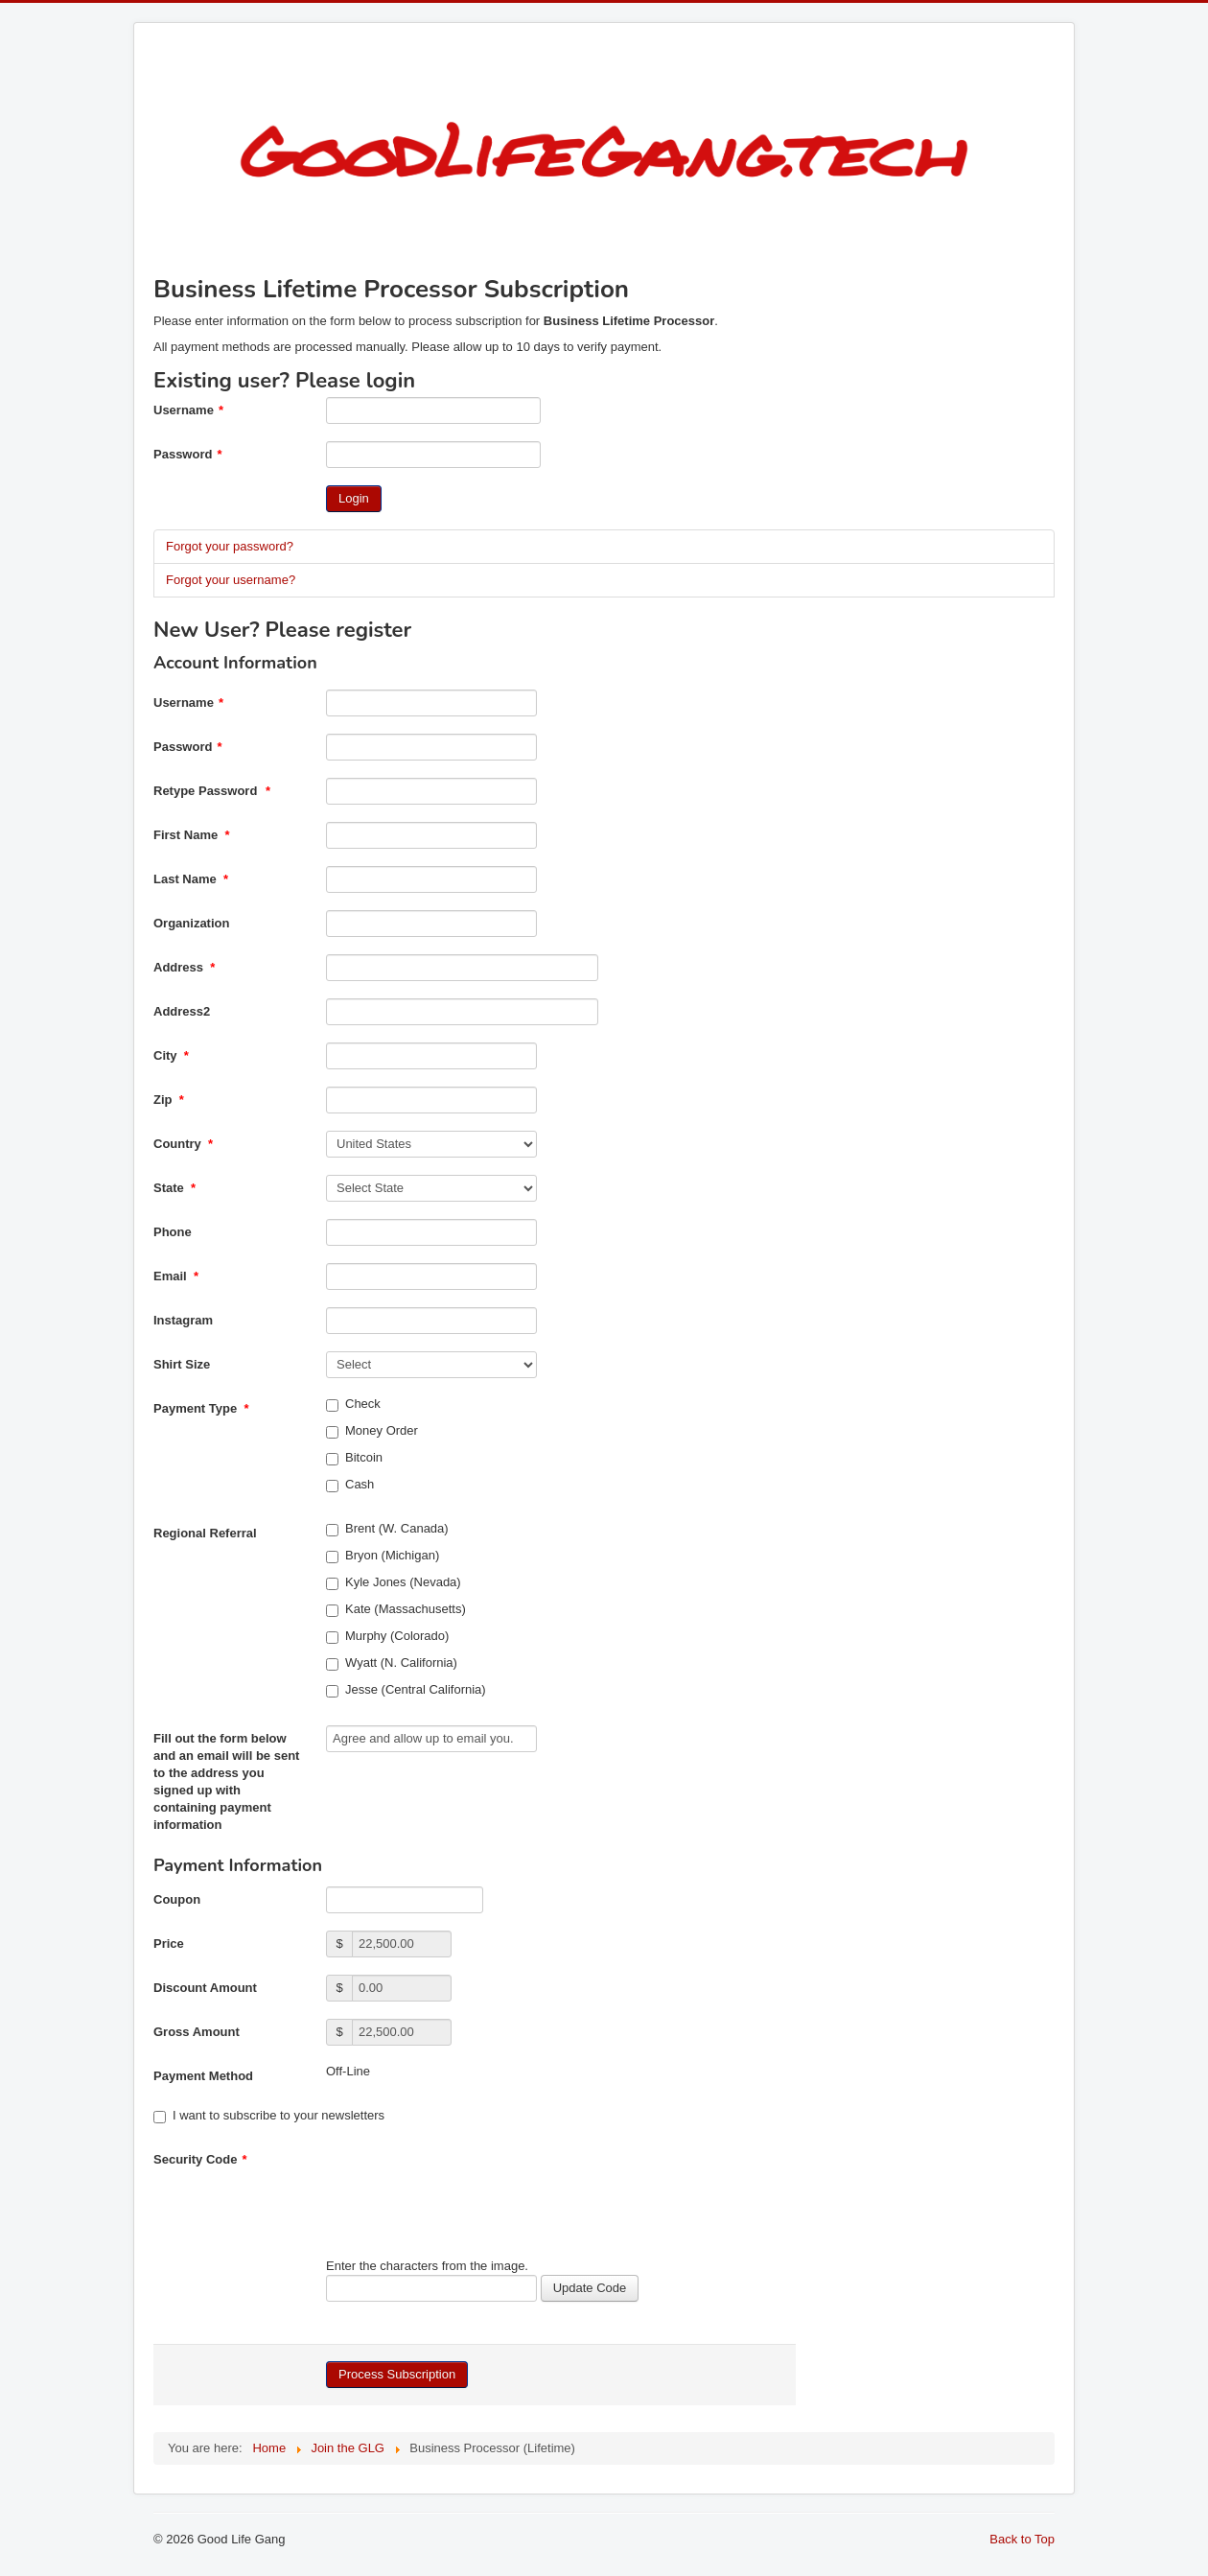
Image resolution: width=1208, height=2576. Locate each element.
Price (168, 1943)
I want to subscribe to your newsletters (268, 2115)
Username (188, 410)
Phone (172, 1232)
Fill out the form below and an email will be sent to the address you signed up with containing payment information (226, 1781)
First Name (191, 835)
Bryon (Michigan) (382, 1555)
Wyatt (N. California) (391, 1663)
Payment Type (200, 1408)
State (174, 1188)
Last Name (190, 879)
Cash (350, 1484)
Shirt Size (181, 1364)
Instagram (183, 1320)
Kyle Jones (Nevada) (393, 1582)
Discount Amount (205, 1987)
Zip (168, 1099)
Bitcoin (354, 1457)
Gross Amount (196, 2032)
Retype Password (211, 791)
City (171, 1055)
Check (353, 1404)
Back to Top (1022, 2539)
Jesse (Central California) (406, 1690)
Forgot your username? (230, 580)
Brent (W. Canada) (387, 1528)
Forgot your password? (229, 546)
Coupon (176, 1899)
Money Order (372, 1431)
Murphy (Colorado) (387, 1636)
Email (175, 1276)
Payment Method (203, 2076)
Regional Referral (205, 1533)
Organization (191, 923)
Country (183, 1143)
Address (184, 967)
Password (187, 454)
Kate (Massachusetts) (396, 1609)
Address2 (181, 1011)
